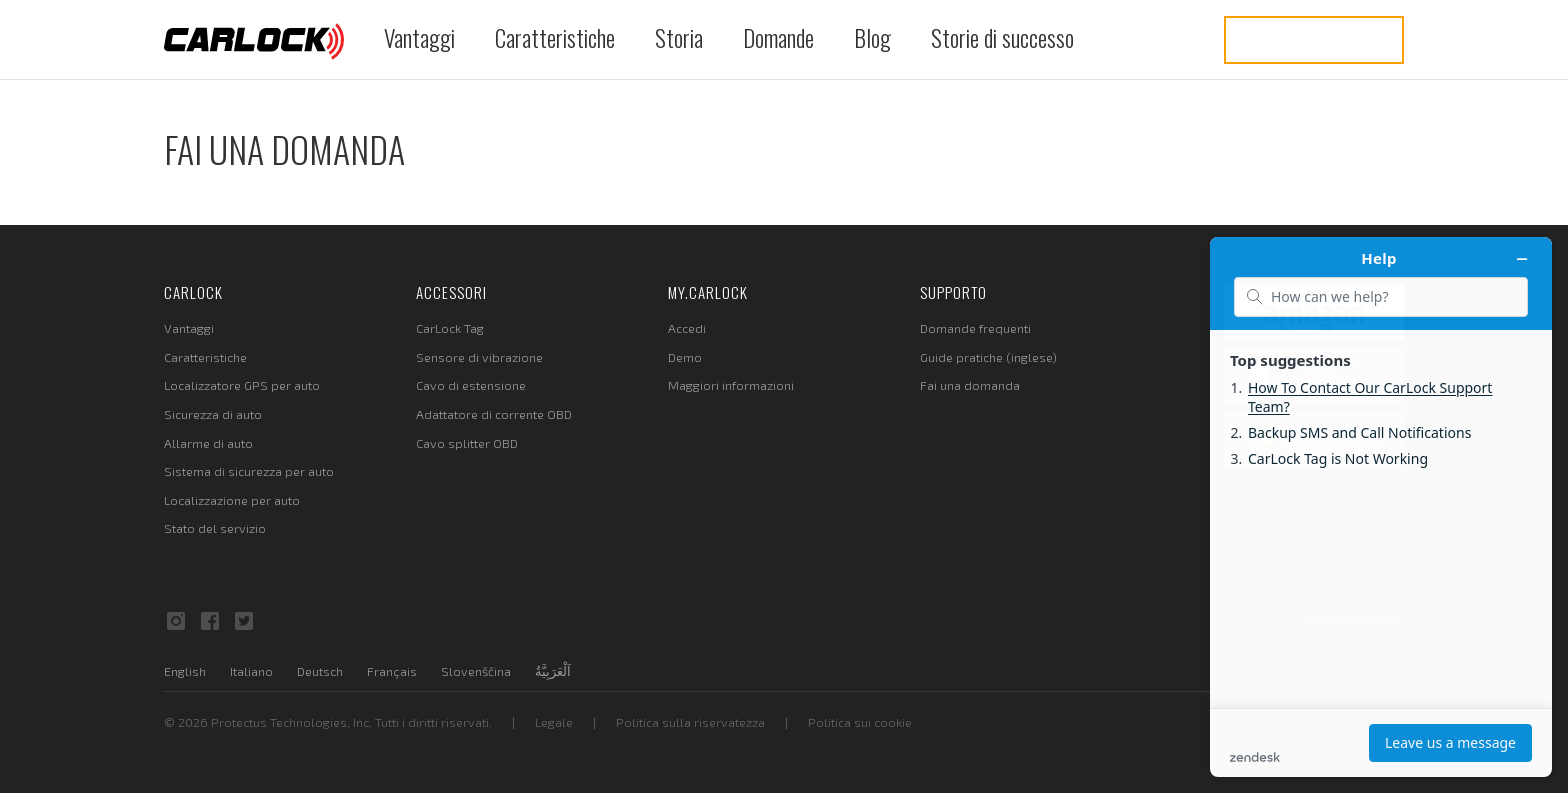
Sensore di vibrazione (479, 357)
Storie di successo (1002, 37)
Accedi (687, 328)
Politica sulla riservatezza (690, 722)
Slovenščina (476, 671)
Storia (679, 37)
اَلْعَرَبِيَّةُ (553, 671)
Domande (778, 37)
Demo (685, 357)
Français (392, 671)
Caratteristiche (555, 37)
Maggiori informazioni (731, 385)
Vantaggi (419, 37)
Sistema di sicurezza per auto (249, 471)
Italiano (251, 671)
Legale (554, 722)
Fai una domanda (970, 385)
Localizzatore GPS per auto (242, 385)
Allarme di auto (208, 443)
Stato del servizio (215, 528)
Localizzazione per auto (232, 500)
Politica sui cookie (860, 722)
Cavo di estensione (471, 385)
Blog (872, 37)
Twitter (244, 621)
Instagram (176, 621)
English (185, 671)
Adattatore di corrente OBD (494, 414)
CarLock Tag (450, 328)
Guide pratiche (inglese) (988, 357)
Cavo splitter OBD (467, 443)
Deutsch (320, 671)
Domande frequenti (975, 328)
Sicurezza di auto (213, 414)
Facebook (210, 621)
